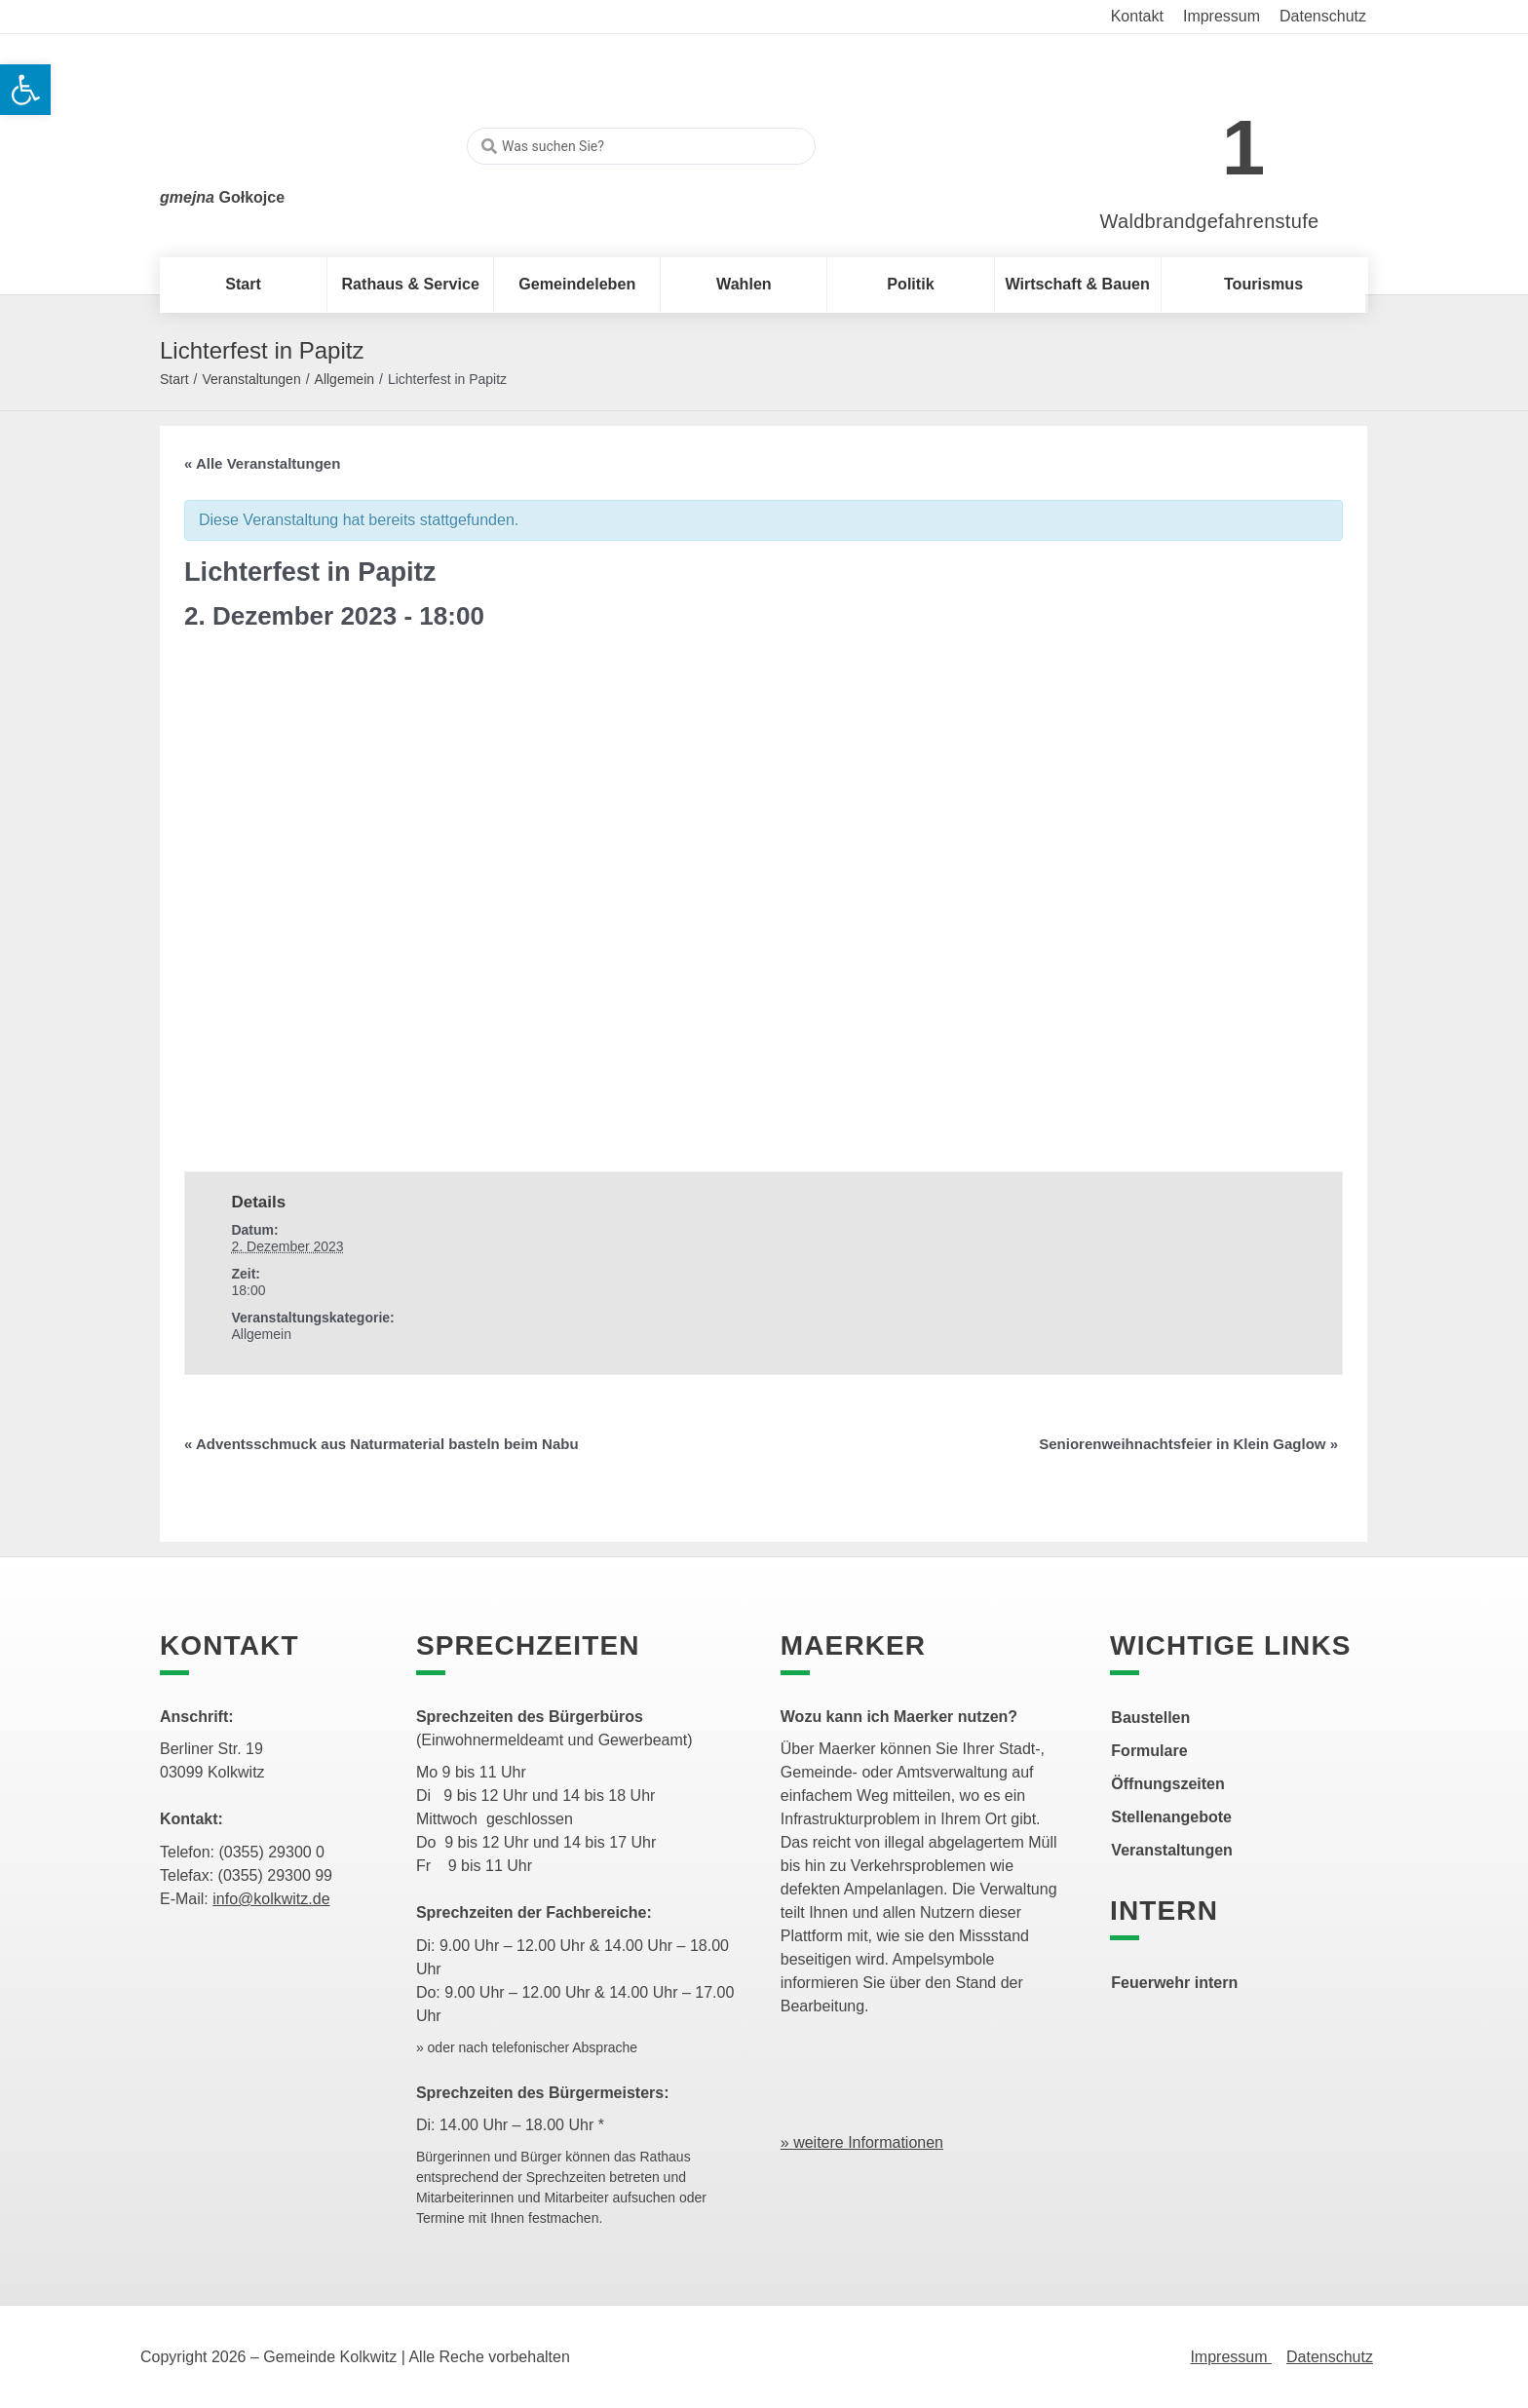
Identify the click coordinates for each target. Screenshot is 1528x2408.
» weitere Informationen (862, 2142)
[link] (1180, 138)
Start (174, 379)
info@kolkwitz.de (270, 1899)
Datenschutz (1329, 2357)
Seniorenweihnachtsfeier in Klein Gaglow (1188, 1443)
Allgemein (344, 379)
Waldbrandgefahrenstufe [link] (1209, 221)
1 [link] (1244, 147)
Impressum (1231, 2357)
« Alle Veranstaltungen (262, 463)
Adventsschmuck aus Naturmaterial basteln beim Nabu (381, 1443)
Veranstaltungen (251, 379)
